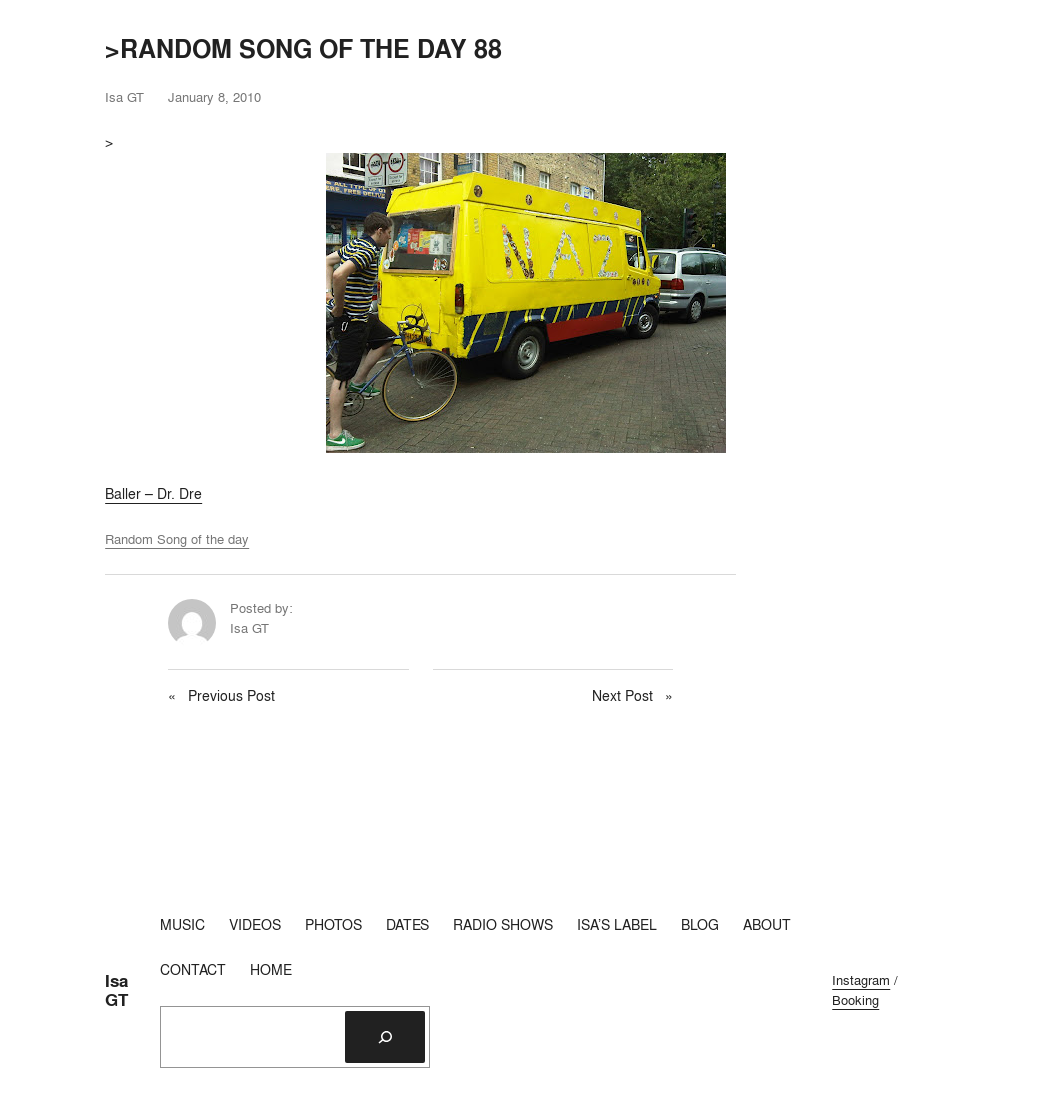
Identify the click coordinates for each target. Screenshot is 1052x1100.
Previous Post (231, 696)
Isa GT (116, 990)
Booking (855, 1000)
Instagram (861, 980)
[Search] (385, 1037)
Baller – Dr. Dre (153, 494)
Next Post (622, 696)
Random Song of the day (177, 539)
